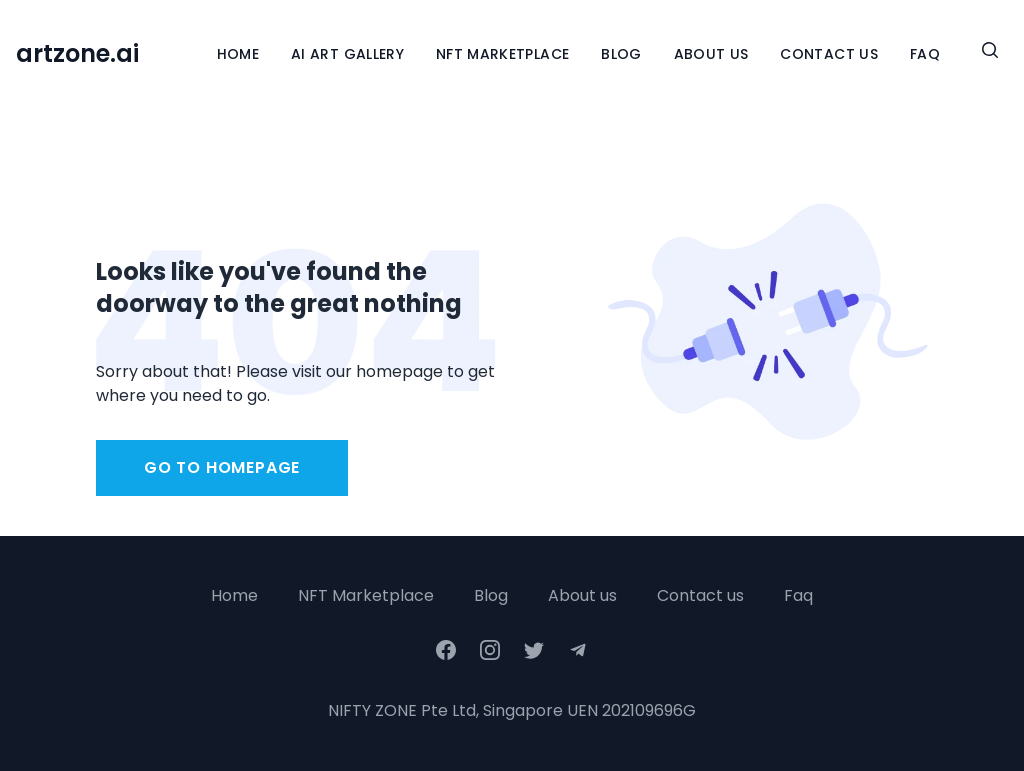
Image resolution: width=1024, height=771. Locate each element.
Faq (798, 595)
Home (238, 54)
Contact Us (829, 54)
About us (582, 595)
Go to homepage (222, 467)
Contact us (700, 595)
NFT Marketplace (502, 54)
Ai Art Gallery (347, 54)
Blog (621, 54)
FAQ (925, 54)
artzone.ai (77, 54)
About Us (711, 54)
